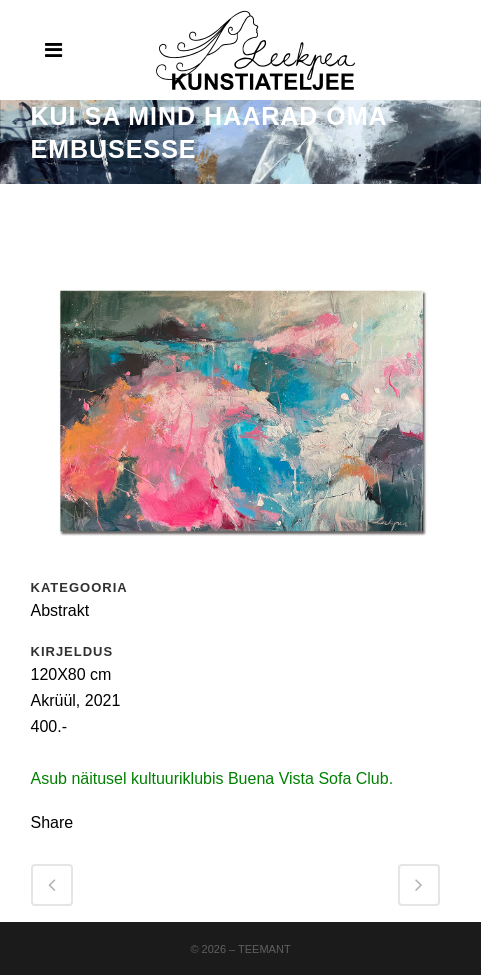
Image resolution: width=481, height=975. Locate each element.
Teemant (264, 949)
